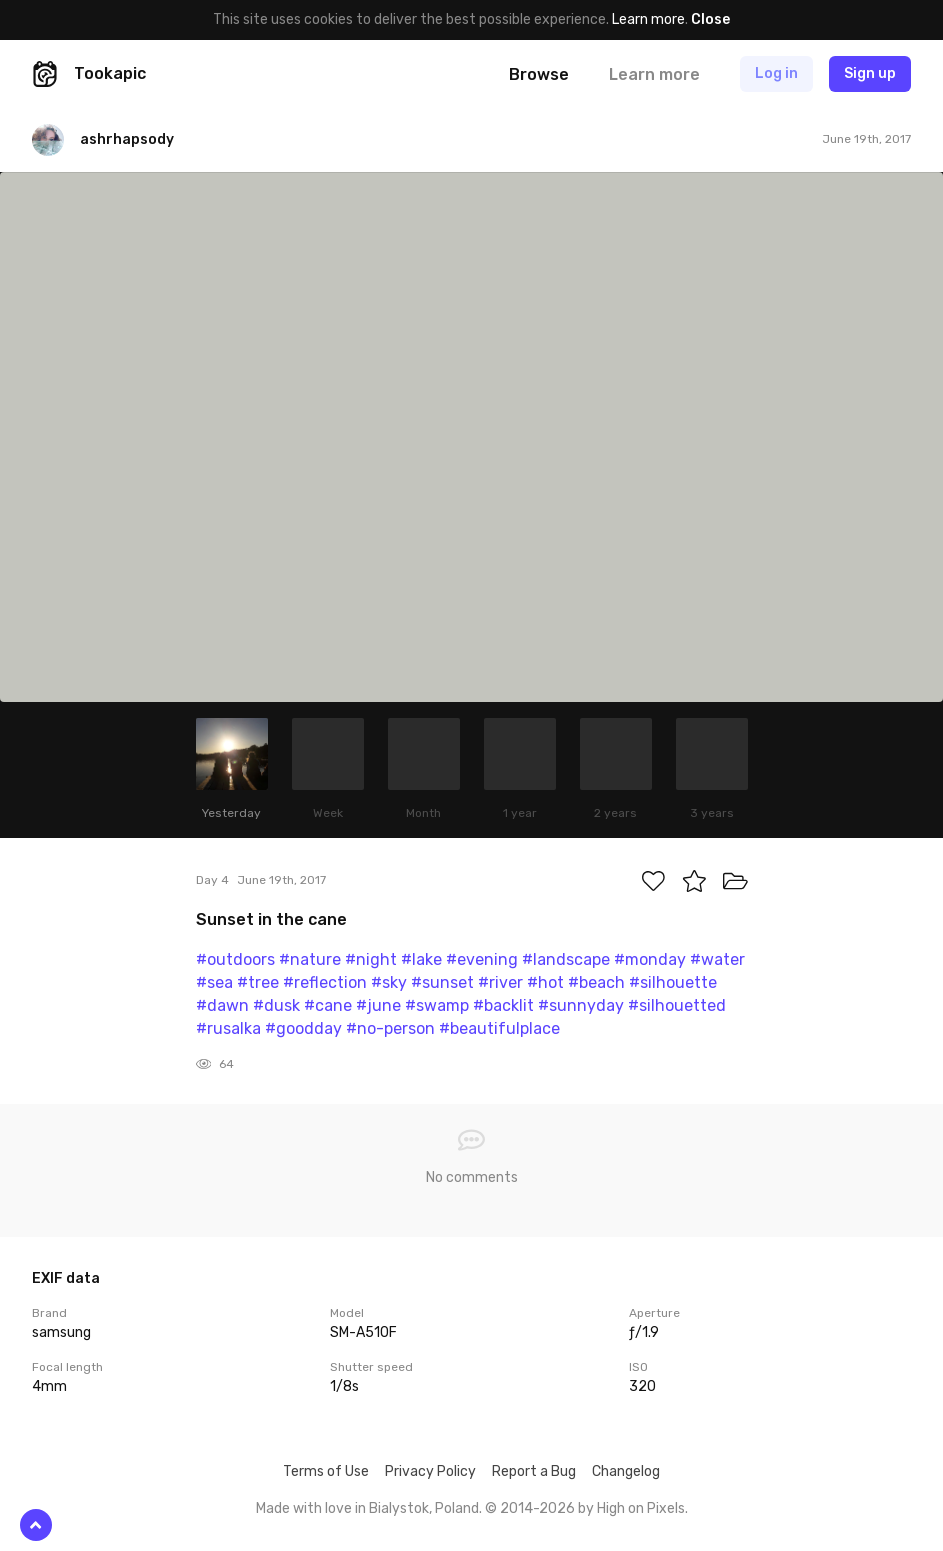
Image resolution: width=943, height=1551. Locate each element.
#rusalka (228, 1028)
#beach (596, 982)
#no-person (390, 1028)
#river (500, 982)
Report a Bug (534, 1471)
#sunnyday (581, 1005)
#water (717, 959)
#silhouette (673, 982)
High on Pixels (641, 1508)
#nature (310, 959)
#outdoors (235, 959)
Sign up (870, 73)
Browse (539, 74)
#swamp (437, 1005)
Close (710, 19)
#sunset (442, 982)
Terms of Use (326, 1471)
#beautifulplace (499, 1028)
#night (371, 959)
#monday (650, 959)
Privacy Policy (430, 1471)
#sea (214, 982)
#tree (258, 982)
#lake (421, 959)
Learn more (648, 19)
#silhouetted (677, 1005)
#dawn (222, 1005)
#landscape (566, 959)
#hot (545, 982)
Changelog (626, 1471)
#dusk (276, 1005)
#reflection (325, 982)
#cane (328, 1005)
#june (378, 1005)
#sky (389, 982)
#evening (482, 959)
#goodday (303, 1028)
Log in (776, 73)
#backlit (503, 1005)
